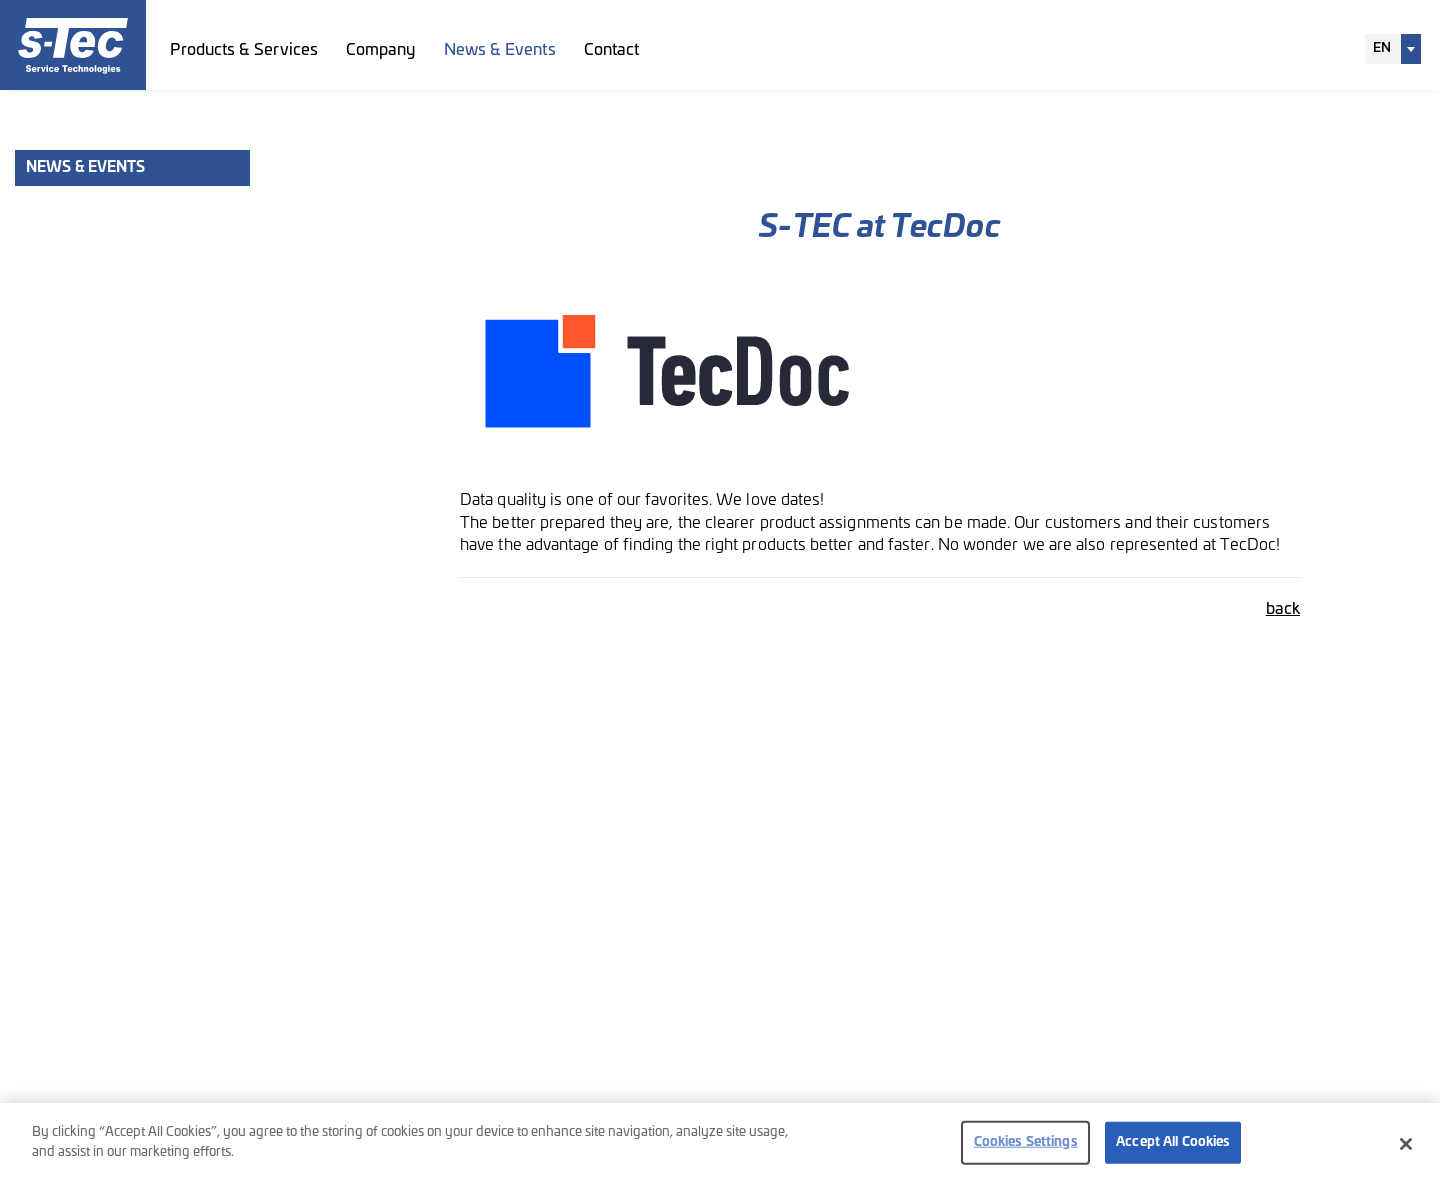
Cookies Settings (1026, 1147)
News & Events (500, 50)
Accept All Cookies (1173, 1147)
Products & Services (244, 50)
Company (381, 50)
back (1283, 609)
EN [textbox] (1382, 48)
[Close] (1406, 1149)
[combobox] (1393, 49)
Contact (612, 50)
